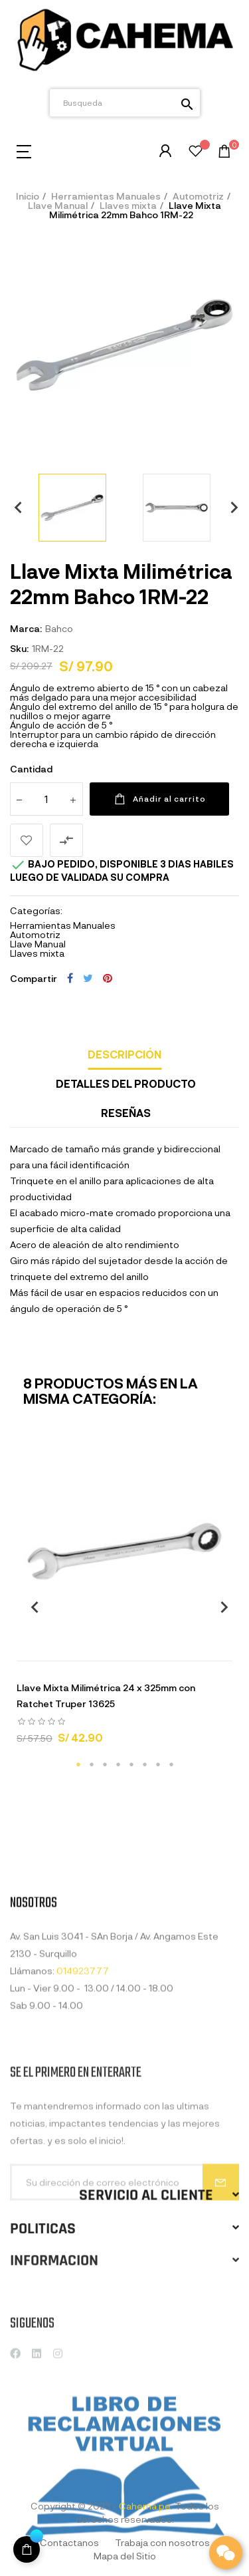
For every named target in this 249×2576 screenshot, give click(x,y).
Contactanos (69, 2542)
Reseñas (126, 1112)
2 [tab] (91, 1764)
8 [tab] (171, 1764)
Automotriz (35, 934)
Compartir (70, 978)
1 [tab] (78, 1764)
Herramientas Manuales (63, 925)
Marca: (26, 628)
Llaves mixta (37, 953)
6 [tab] (144, 1764)
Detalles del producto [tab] (126, 1083)
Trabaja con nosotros (162, 2542)
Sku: (19, 648)
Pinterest (107, 978)
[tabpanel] (124, 1599)
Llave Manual (38, 943)
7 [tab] (158, 1764)
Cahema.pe (145, 2505)
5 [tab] (131, 1764)
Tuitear (88, 978)
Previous (13, 507)
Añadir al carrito (159, 799)
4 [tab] (118, 1764)
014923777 (82, 2064)
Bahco (59, 628)
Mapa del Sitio (125, 2555)
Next (229, 507)
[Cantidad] (46, 799)
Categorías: (36, 910)
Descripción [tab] (124, 1054)
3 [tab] (105, 1764)
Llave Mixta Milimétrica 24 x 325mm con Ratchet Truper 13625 (106, 1695)
